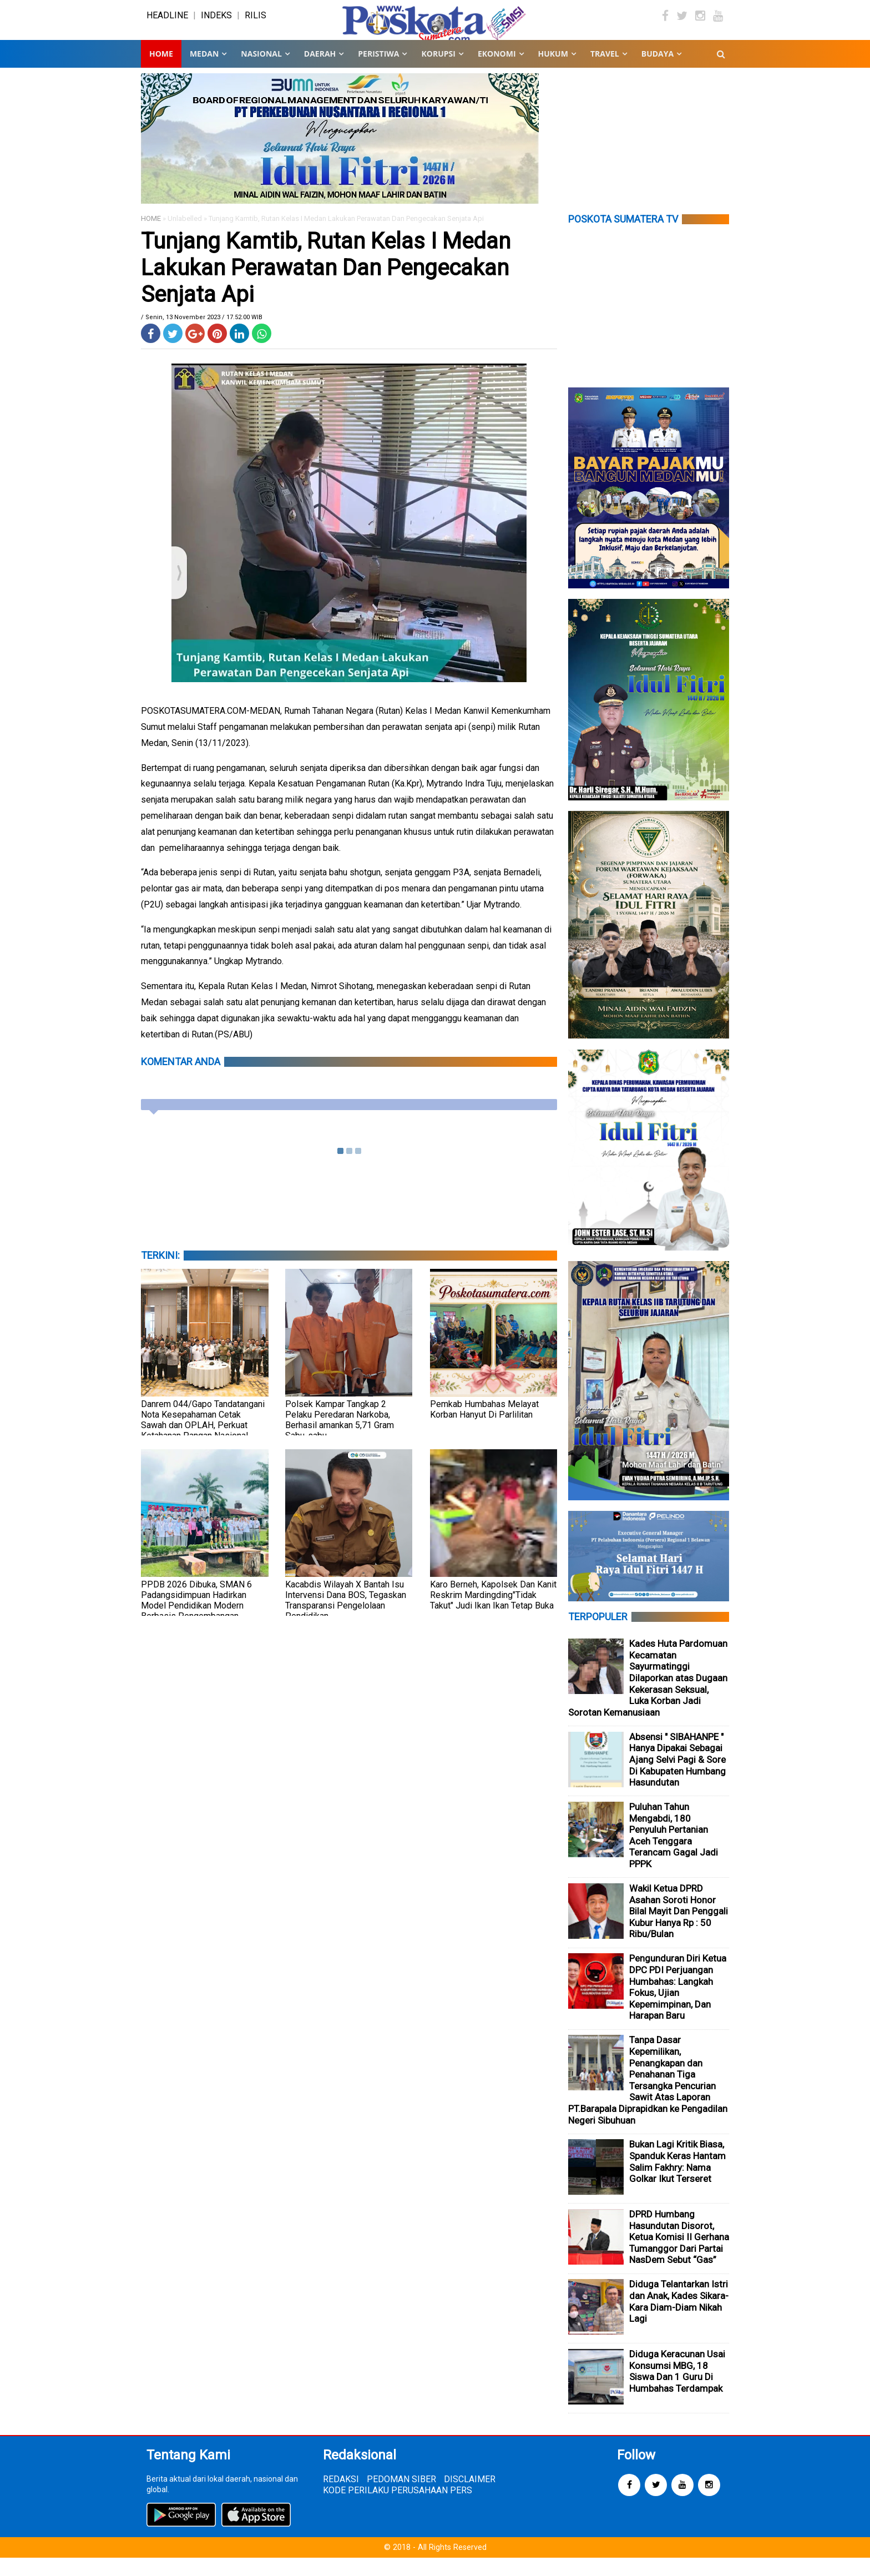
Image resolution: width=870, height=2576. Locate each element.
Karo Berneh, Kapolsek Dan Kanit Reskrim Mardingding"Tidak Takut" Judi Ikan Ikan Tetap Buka (493, 1613)
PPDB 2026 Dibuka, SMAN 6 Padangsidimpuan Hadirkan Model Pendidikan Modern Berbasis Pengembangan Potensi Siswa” (196, 1623)
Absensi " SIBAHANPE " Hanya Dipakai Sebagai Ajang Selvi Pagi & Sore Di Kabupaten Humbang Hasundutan (677, 1778)
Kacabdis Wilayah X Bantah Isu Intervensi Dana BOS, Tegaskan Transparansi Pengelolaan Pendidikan (345, 1618)
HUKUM (553, 72)
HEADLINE (167, 24)
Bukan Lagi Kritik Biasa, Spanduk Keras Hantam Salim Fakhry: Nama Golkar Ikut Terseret (677, 2180)
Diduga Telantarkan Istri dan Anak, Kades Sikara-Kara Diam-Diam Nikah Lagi (679, 2320)
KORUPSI (438, 72)
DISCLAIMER (469, 2497)
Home (161, 72)
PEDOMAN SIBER (401, 2497)
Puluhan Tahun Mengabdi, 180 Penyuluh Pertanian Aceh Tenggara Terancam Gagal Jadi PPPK (673, 1853)
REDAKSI (341, 2497)
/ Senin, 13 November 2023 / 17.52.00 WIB (201, 335)
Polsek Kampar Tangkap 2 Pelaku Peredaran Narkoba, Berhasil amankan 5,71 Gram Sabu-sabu (339, 1438)
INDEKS (216, 24)
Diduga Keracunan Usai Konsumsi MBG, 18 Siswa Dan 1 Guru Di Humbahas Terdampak (677, 2389)
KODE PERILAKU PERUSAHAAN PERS (397, 2509)
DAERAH (320, 72)
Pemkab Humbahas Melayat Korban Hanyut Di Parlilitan (484, 1427)
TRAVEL (604, 72)
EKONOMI (497, 72)
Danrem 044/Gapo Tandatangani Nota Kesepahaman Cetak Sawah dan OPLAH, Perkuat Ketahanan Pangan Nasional (203, 1438)
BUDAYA (657, 72)
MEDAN (204, 72)
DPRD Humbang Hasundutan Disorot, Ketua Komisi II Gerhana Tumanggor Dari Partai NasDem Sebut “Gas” (679, 2255)
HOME (151, 237)
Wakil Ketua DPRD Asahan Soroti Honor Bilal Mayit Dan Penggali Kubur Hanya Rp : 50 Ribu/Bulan (678, 1929)
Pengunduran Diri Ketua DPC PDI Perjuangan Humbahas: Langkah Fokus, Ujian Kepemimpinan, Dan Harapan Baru (677, 2006)
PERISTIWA (378, 72)
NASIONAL (261, 72)
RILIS (255, 24)
